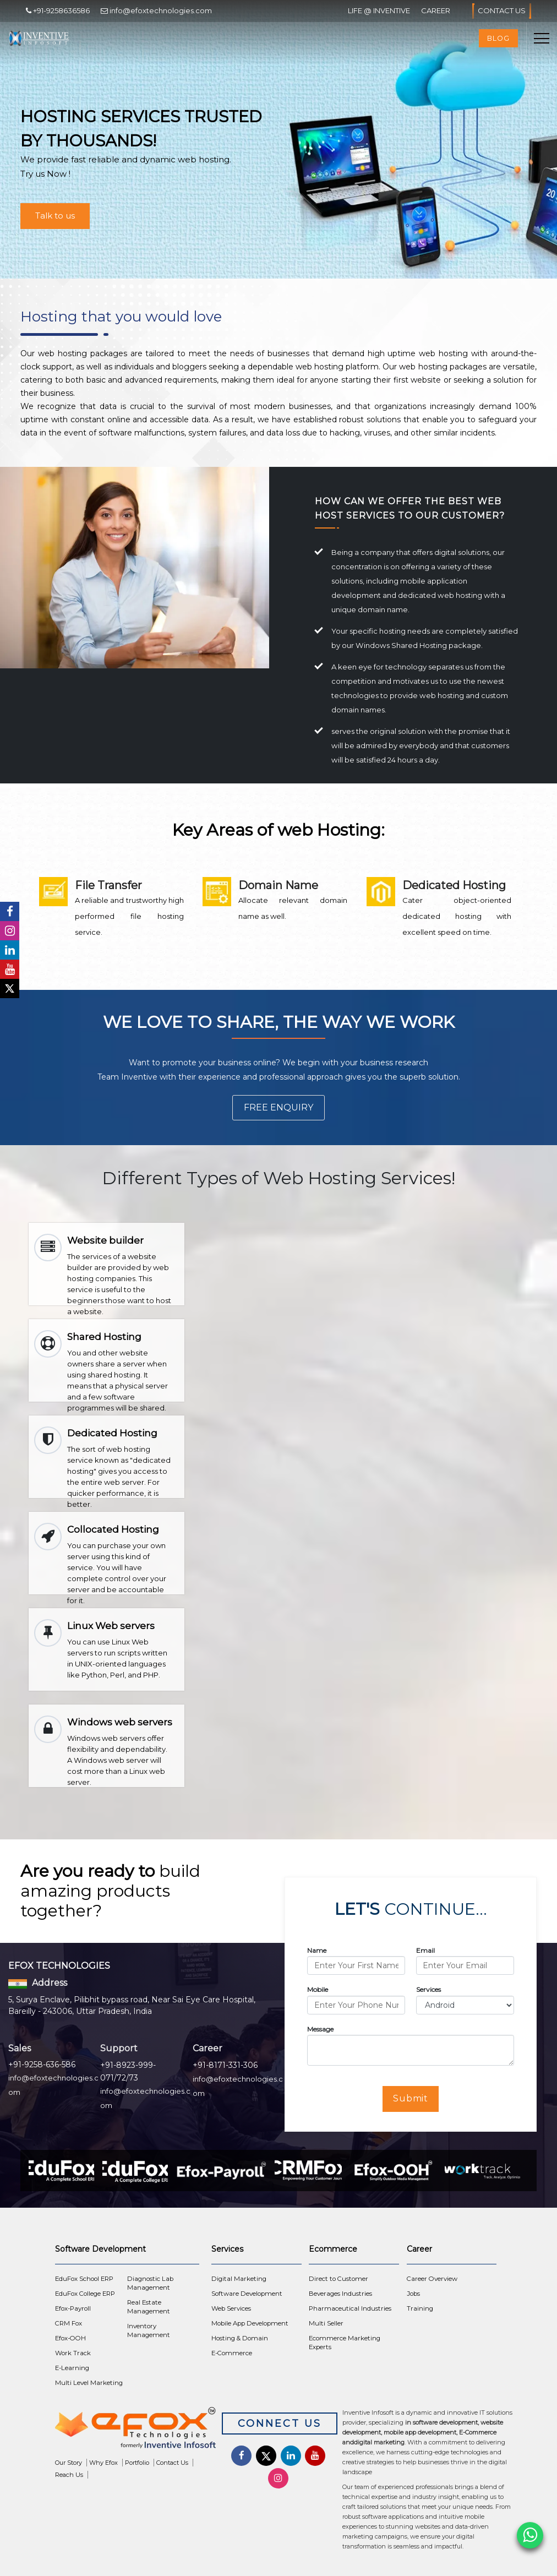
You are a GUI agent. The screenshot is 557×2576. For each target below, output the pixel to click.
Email (425, 1950)
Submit (411, 2098)
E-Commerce (231, 2353)
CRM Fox (68, 2323)
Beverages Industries (340, 2293)
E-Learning (72, 2368)
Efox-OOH (70, 2338)
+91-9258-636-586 (41, 2064)
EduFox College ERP (85, 2293)
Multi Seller (326, 2323)
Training (420, 2308)
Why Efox (103, 2462)
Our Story (68, 2462)
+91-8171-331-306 (225, 2065)
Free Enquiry (278, 1107)
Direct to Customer (338, 2279)
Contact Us (501, 11)
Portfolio (137, 2462)
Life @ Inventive (379, 10)
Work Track (73, 2353)
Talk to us (55, 215)
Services (428, 1989)
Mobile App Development (249, 2323)
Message (320, 2029)
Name (316, 1950)
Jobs (413, 2293)
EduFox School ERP (84, 2279)
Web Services (231, 2308)
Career (435, 10)
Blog (498, 38)
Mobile (317, 1989)
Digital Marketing (238, 2279)
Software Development (246, 2293)
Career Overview (432, 2279)
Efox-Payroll (73, 2308)
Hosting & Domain (239, 2338)
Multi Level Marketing (89, 2383)
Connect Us (279, 2423)
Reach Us (69, 2475)
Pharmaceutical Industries (350, 2308)
